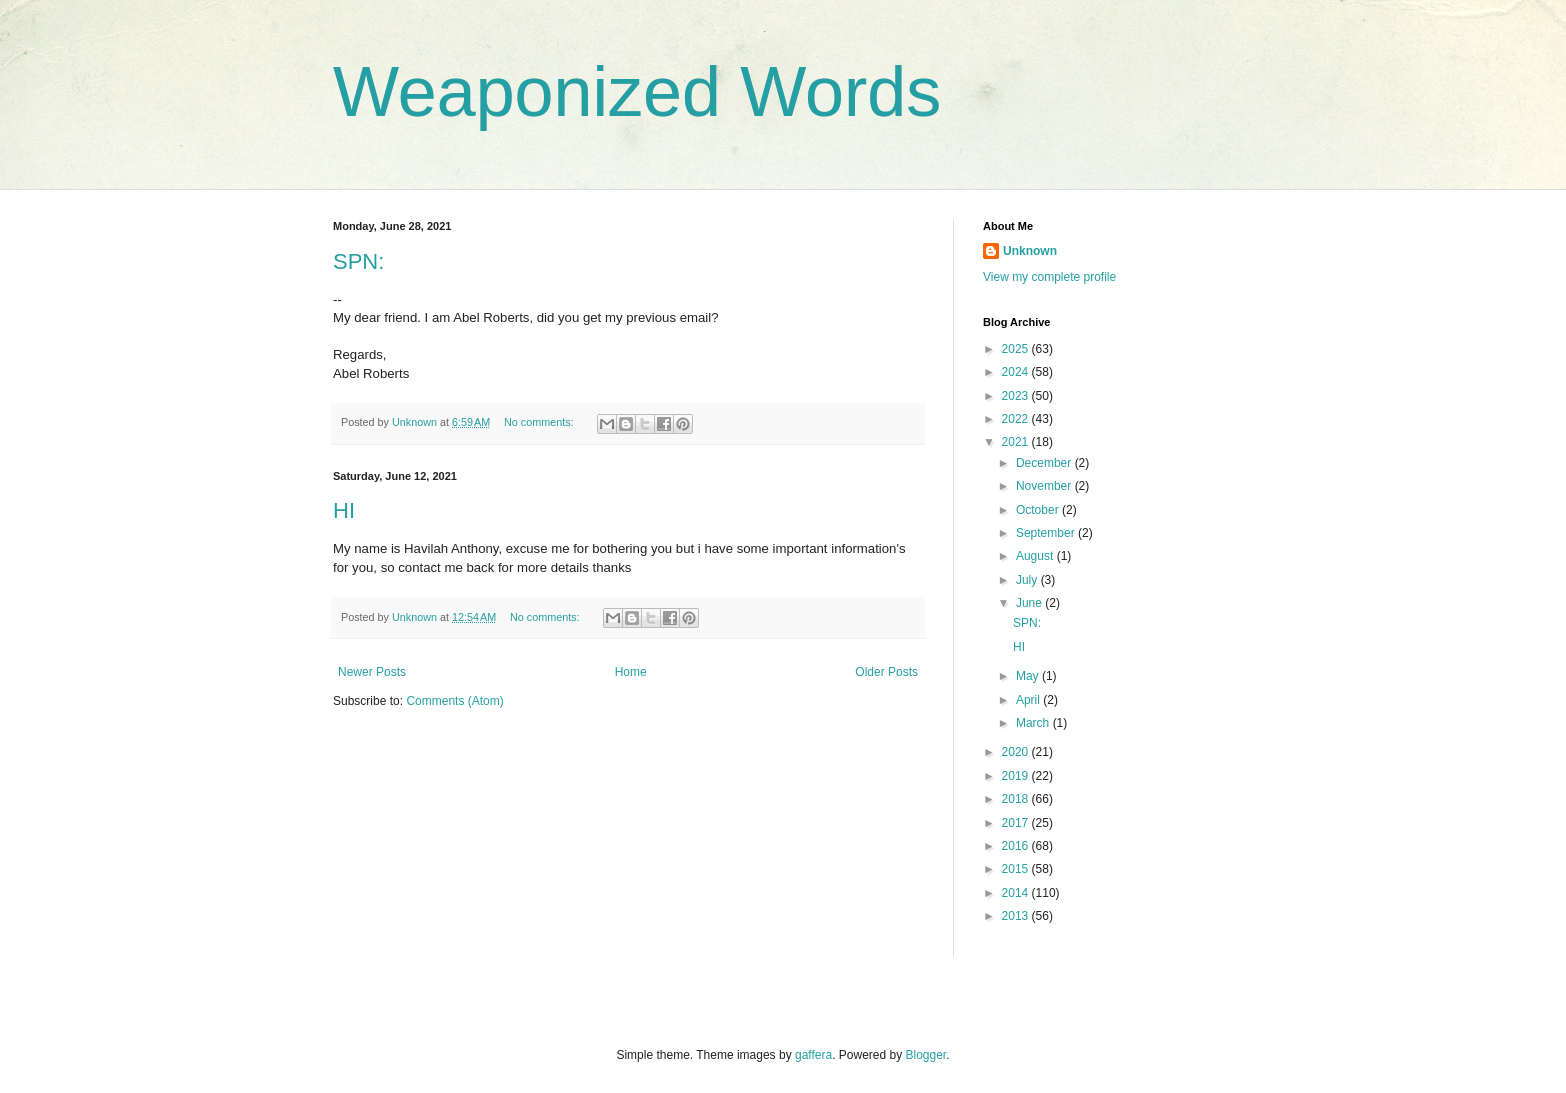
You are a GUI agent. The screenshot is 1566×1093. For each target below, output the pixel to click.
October (1039, 510)
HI (344, 510)
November (1045, 486)
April (1029, 700)
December (1045, 463)
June (1030, 603)
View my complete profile (1049, 277)
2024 (1017, 372)
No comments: (540, 422)
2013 (1017, 916)
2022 (1017, 419)
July (1028, 580)
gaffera (813, 1055)
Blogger (926, 1055)
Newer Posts (372, 672)
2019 (1017, 776)
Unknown (1030, 251)
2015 (1017, 869)
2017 (1017, 823)
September (1047, 533)
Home (631, 672)
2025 (1017, 349)
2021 (1017, 442)
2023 (1017, 396)
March (1034, 723)
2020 (1017, 752)
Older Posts (886, 672)
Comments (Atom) (454, 701)
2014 (1017, 893)
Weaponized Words (637, 92)
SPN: (358, 261)
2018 (1017, 799)
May (1029, 676)
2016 (1017, 846)
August (1036, 556)
